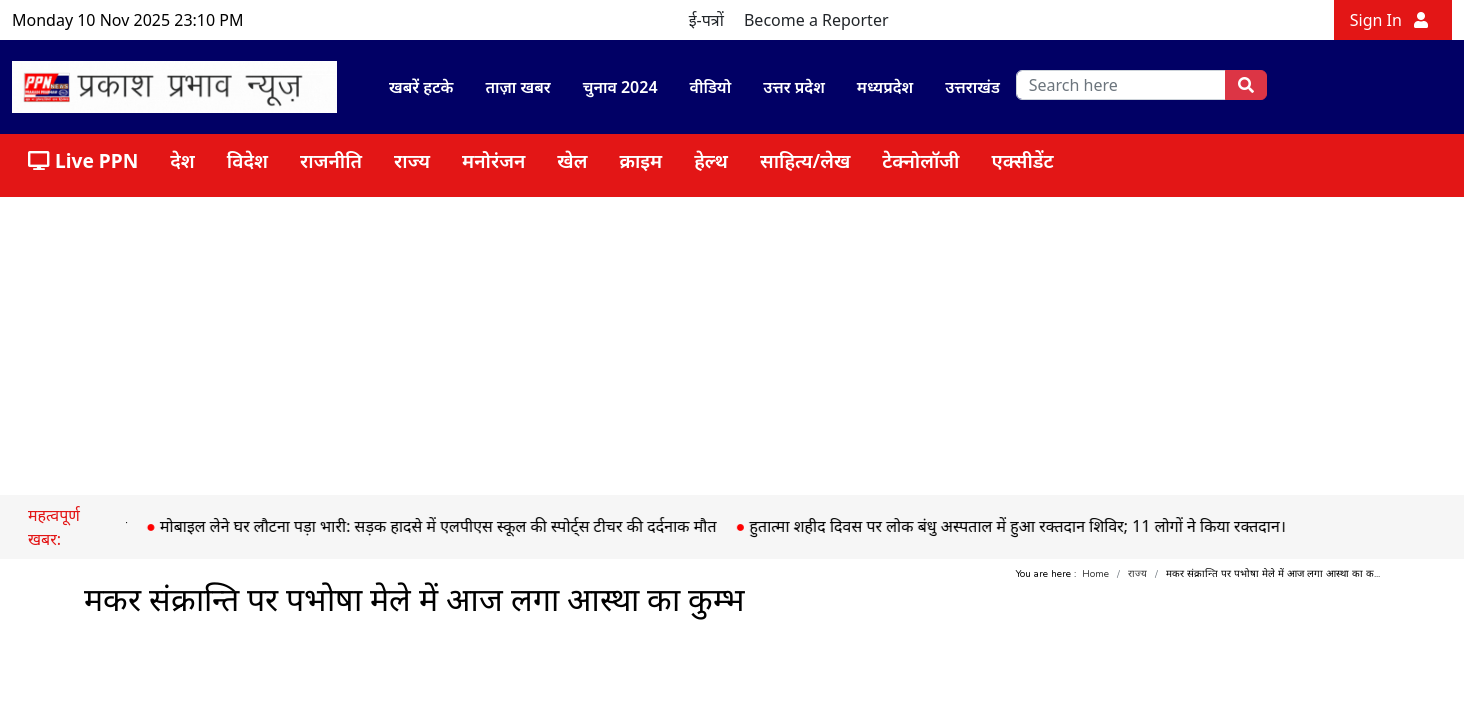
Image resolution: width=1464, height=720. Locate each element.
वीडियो (711, 87)
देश (182, 160)
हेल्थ (711, 160)
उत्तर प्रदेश (794, 87)
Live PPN (83, 160)
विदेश (247, 160)
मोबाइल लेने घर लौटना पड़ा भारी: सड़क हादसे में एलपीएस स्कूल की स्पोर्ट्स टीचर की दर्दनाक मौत (446, 526)
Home (1095, 574)
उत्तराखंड (972, 87)
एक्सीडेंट (1023, 160)
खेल (572, 160)
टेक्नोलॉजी (920, 160)
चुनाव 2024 (620, 87)
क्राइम (640, 160)
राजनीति (331, 160)
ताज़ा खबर (517, 87)
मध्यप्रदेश (885, 87)
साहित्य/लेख (805, 160)
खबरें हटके (421, 87)
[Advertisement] (732, 345)
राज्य (412, 160)
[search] (1121, 85)
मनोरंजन (493, 160)
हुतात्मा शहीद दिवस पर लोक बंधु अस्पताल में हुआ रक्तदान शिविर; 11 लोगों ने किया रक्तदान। (1026, 526)
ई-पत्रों (706, 20)
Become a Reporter (816, 20)
